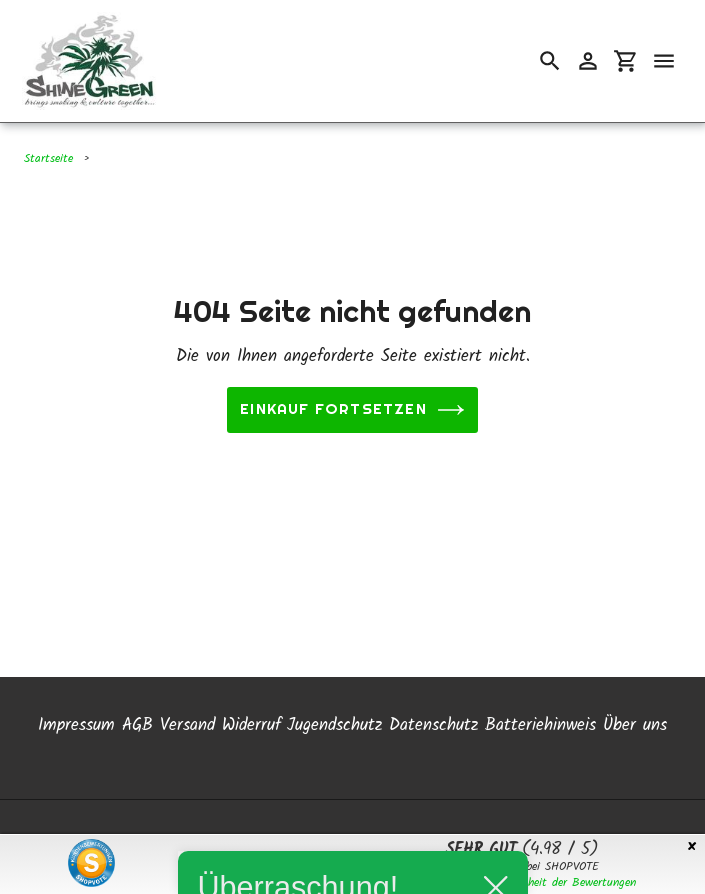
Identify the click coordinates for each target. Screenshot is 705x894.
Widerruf (251, 720)
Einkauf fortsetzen (352, 410)
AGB (137, 720)
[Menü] (664, 61)
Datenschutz (433, 720)
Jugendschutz (334, 720)
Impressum (76, 720)
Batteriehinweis (540, 720)
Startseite (48, 158)
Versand (187, 720)
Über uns (635, 720)
